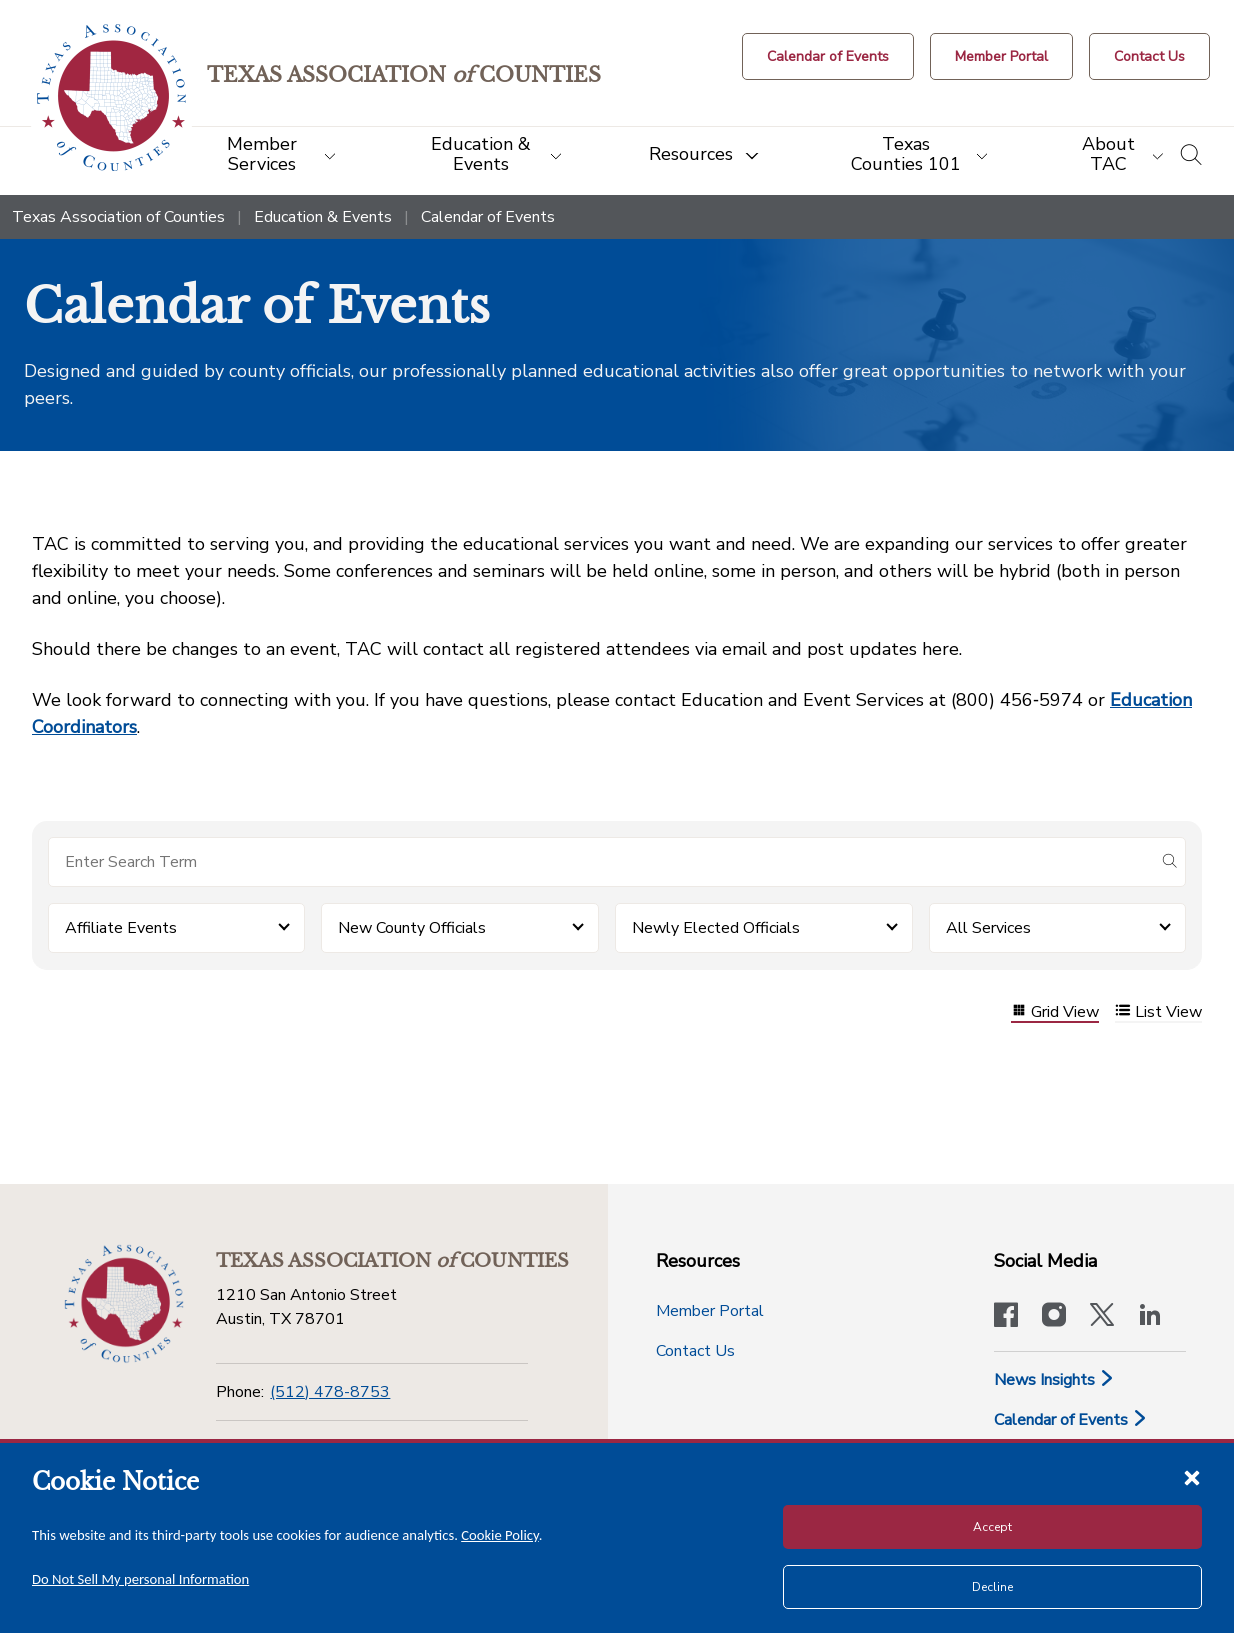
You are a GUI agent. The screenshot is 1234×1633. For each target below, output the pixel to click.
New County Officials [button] (412, 928)
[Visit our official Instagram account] (1054, 1317)
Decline (992, 1587)
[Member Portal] (1001, 56)
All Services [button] (988, 928)
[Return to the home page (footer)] (124, 1304)
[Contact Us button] (1149, 56)
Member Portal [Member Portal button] (710, 1311)
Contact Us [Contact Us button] (695, 1351)
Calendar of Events (1071, 1420)
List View (1158, 1012)
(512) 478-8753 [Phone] (330, 1392)
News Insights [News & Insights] (1054, 1380)
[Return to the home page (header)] (111, 97)
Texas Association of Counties (118, 217)
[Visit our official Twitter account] (1102, 1317)
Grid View (1055, 1012)
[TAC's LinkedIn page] (1150, 1317)
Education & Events (323, 217)
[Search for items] (601, 862)
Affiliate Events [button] (121, 928)
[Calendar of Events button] (828, 56)
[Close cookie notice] (1192, 1477)
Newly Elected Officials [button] (716, 928)
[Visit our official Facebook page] (1006, 1317)
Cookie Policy (500, 1535)
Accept (992, 1527)
